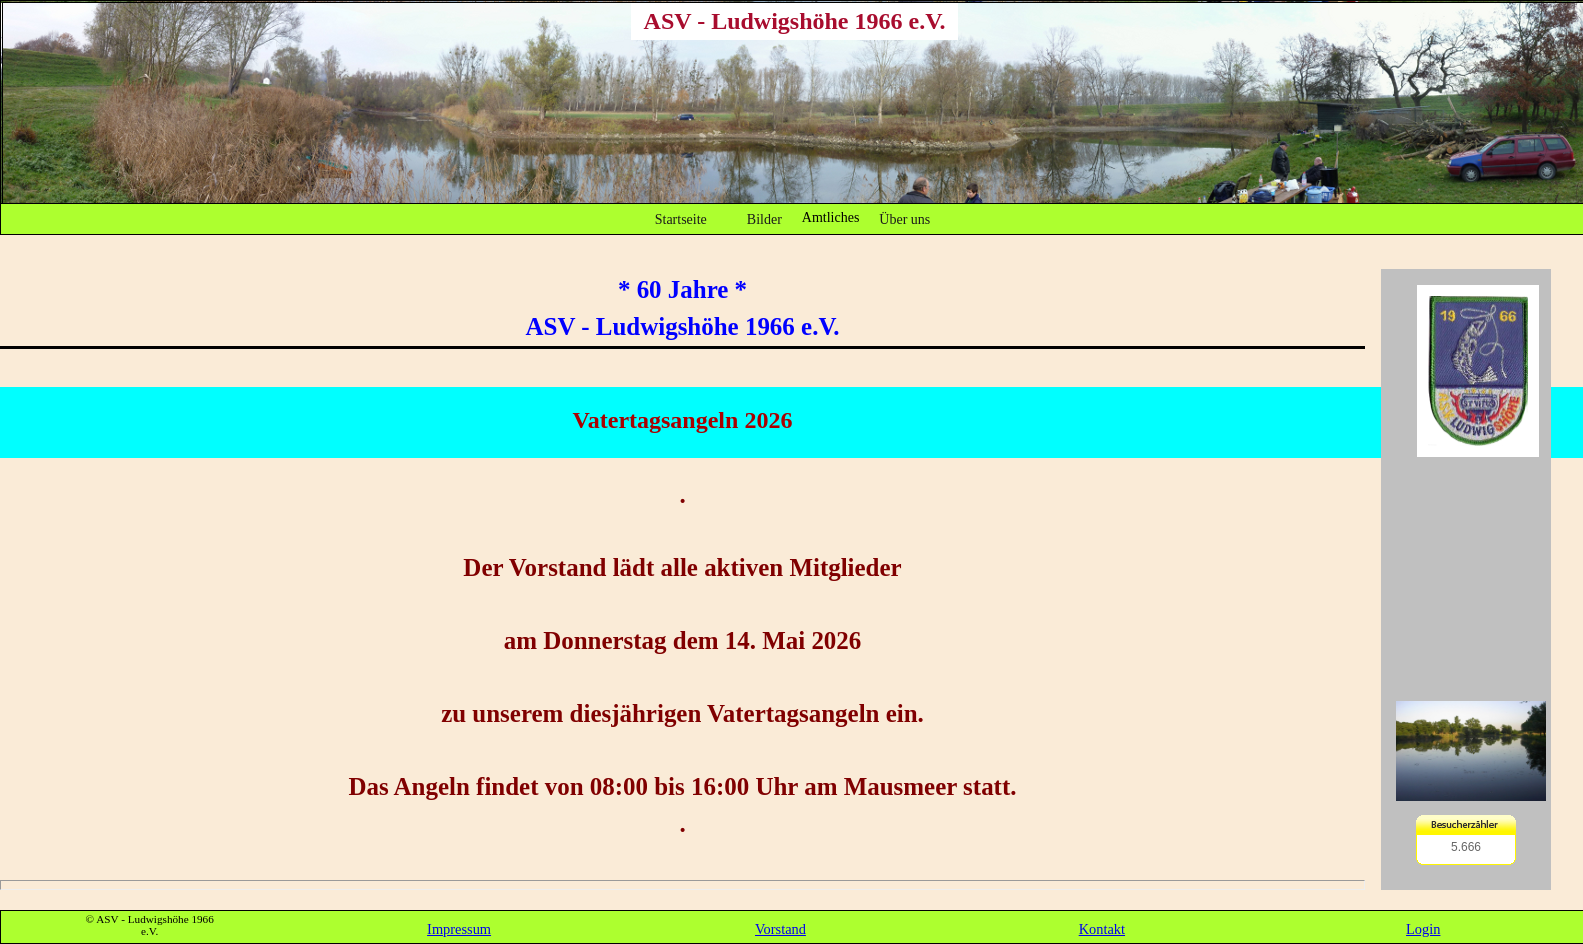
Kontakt (1102, 929)
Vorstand (780, 929)
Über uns (904, 219)
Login (1423, 929)
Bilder (764, 219)
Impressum (459, 929)
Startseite (681, 219)
